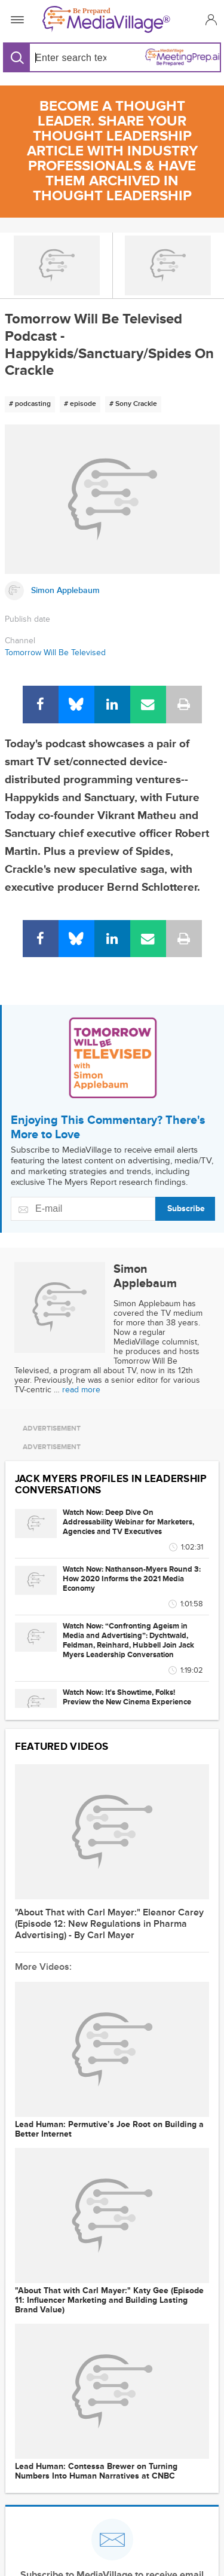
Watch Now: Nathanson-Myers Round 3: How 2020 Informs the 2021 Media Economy (132, 1578)
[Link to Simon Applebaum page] (112, 590)
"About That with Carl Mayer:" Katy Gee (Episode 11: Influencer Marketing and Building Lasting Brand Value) (109, 2300)
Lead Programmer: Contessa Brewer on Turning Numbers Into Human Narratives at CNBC (96, 2471)
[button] (209, 19)
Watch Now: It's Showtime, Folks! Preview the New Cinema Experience (127, 1697)
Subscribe (186, 1208)
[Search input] (68, 57)
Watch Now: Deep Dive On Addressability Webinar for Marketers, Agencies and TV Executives (128, 1522)
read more (81, 1390)
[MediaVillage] (109, 19)
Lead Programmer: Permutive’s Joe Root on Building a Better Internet (109, 2129)
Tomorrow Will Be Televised (55, 652)
